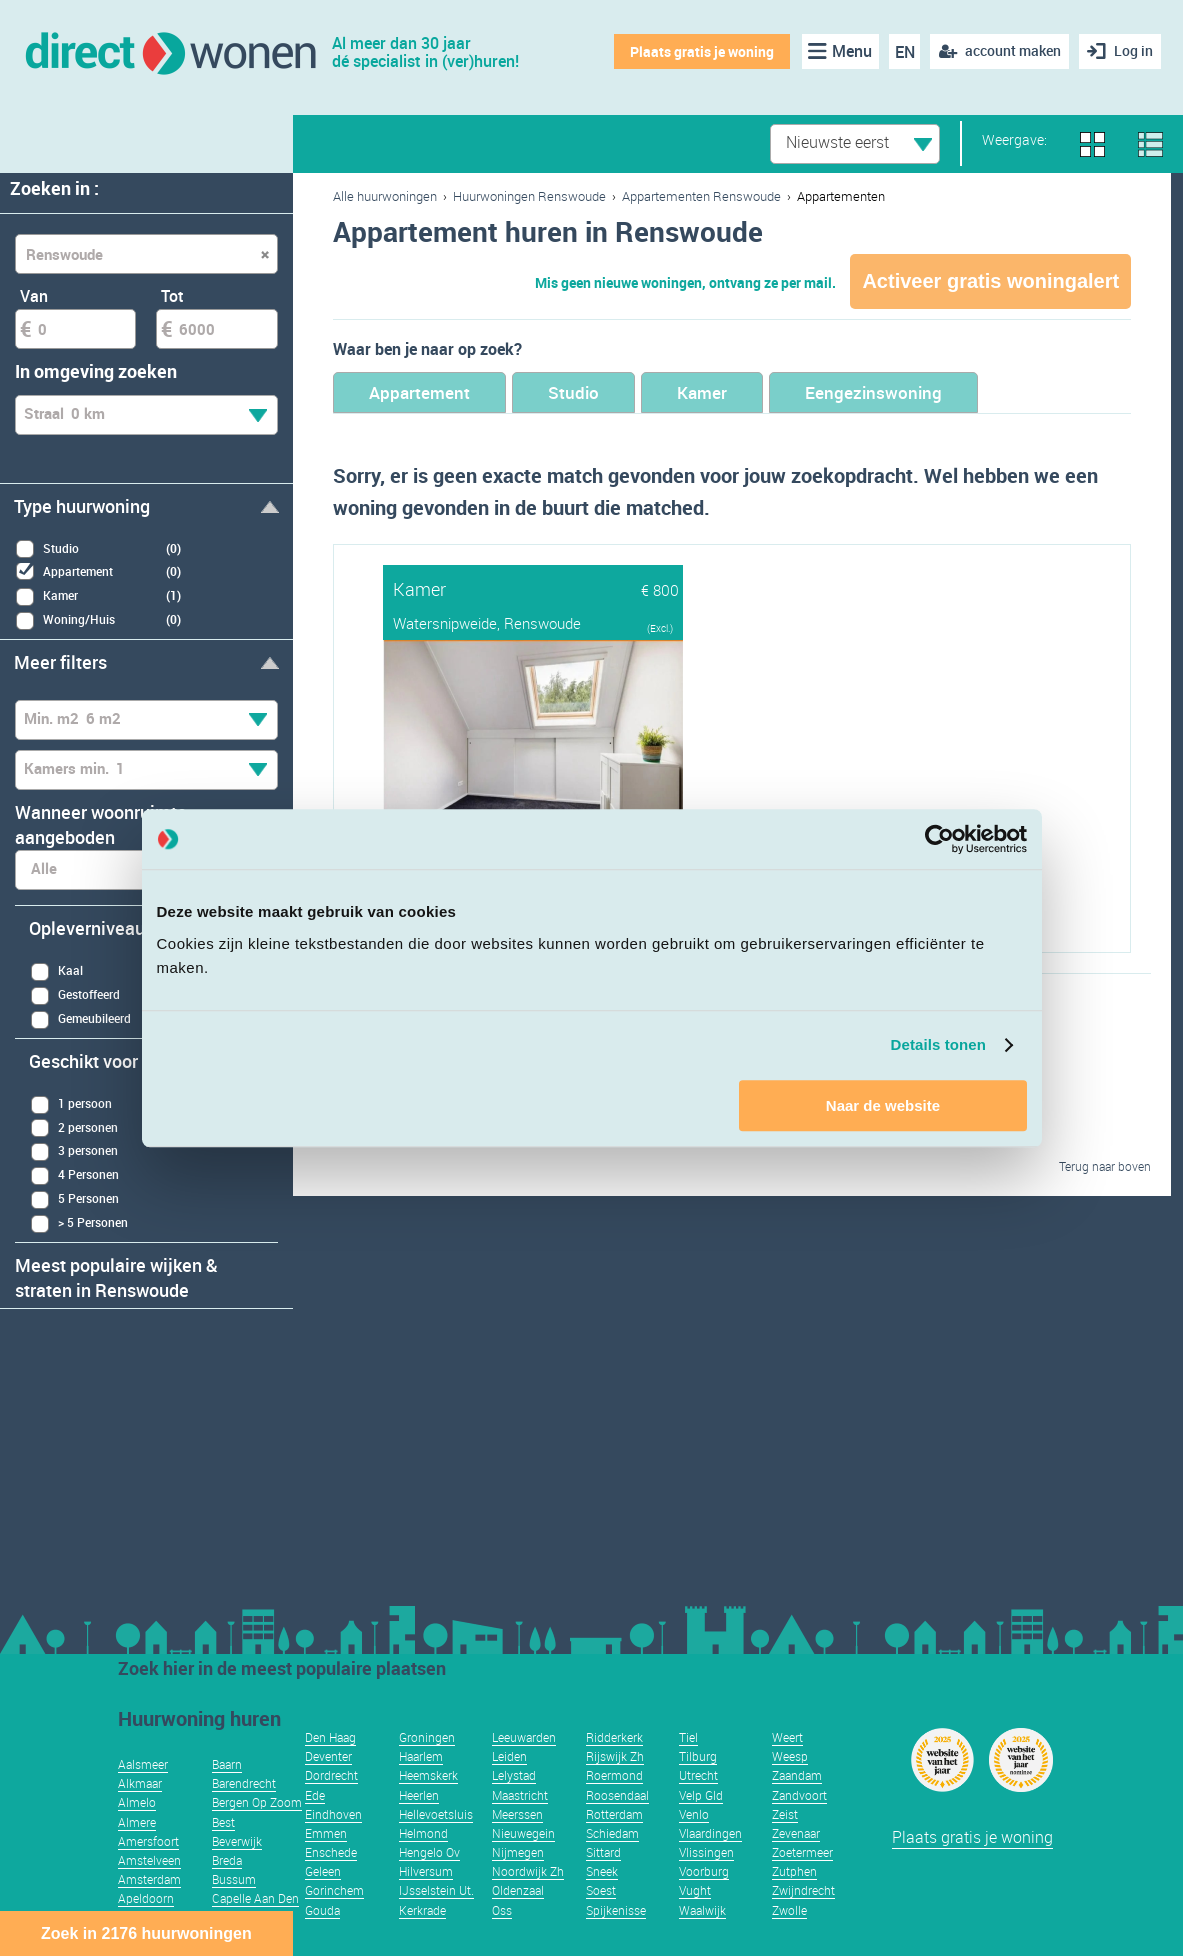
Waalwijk (702, 1910)
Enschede (331, 1852)
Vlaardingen (710, 1833)
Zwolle (789, 1910)
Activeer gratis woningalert (990, 281)
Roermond (614, 1775)
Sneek (602, 1871)
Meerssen (517, 1814)
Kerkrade (422, 1910)
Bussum (234, 1879)
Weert (787, 1737)
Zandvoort (799, 1795)
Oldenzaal (518, 1890)
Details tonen (938, 1044)
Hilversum (426, 1871)
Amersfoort (148, 1841)
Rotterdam (614, 1814)
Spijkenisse (616, 1910)
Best (223, 1822)
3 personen (74, 1151)
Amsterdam (149, 1879)
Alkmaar (140, 1783)
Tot (172, 296)
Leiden (509, 1756)
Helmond (423, 1833)
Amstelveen (149, 1860)
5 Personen (74, 1199)
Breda (227, 1860)
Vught (695, 1890)
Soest (601, 1890)
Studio (573, 392)
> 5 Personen (79, 1223)
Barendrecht (244, 1783)
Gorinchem (334, 1890)
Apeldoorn (146, 1898)
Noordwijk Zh (528, 1871)
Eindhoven (333, 1814)
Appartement (419, 392)
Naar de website (883, 1105)
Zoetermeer (802, 1852)
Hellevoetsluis (436, 1814)
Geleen (323, 1871)
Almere (137, 1822)
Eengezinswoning (873, 392)
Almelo (137, 1802)
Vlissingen (706, 1852)
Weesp (790, 1756)
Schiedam (612, 1833)
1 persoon (71, 1104)
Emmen (326, 1833)
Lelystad (514, 1775)
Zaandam (797, 1775)
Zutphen (794, 1871)
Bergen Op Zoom (257, 1802)
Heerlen (419, 1795)
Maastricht (520, 1795)
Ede (315, 1795)
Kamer (702, 392)
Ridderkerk (614, 1737)
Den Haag (330, 1737)
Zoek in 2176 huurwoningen (146, 1933)
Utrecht (698, 1775)
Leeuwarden (524, 1737)
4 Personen (74, 1175)
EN (905, 52)
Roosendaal (617, 1795)
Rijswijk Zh (615, 1756)
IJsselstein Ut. (436, 1890)
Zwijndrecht (803, 1890)
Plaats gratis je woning (702, 51)
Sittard (603, 1852)
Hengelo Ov (429, 1852)
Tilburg (698, 1756)
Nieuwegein (523, 1833)
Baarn (227, 1764)
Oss (502, 1910)
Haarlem (421, 1756)
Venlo (694, 1814)
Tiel (688, 1737)
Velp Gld (701, 1795)
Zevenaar (796, 1833)
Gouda (322, 1910)
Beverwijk (237, 1841)
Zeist (785, 1814)
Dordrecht (331, 1775)
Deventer (328, 1756)
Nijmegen (518, 1852)
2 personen (74, 1127)
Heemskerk (428, 1775)
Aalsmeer (143, 1764)
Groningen (427, 1737)
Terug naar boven (1105, 1166)
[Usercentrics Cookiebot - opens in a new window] (939, 839)
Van (34, 296)
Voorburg (704, 1871)
